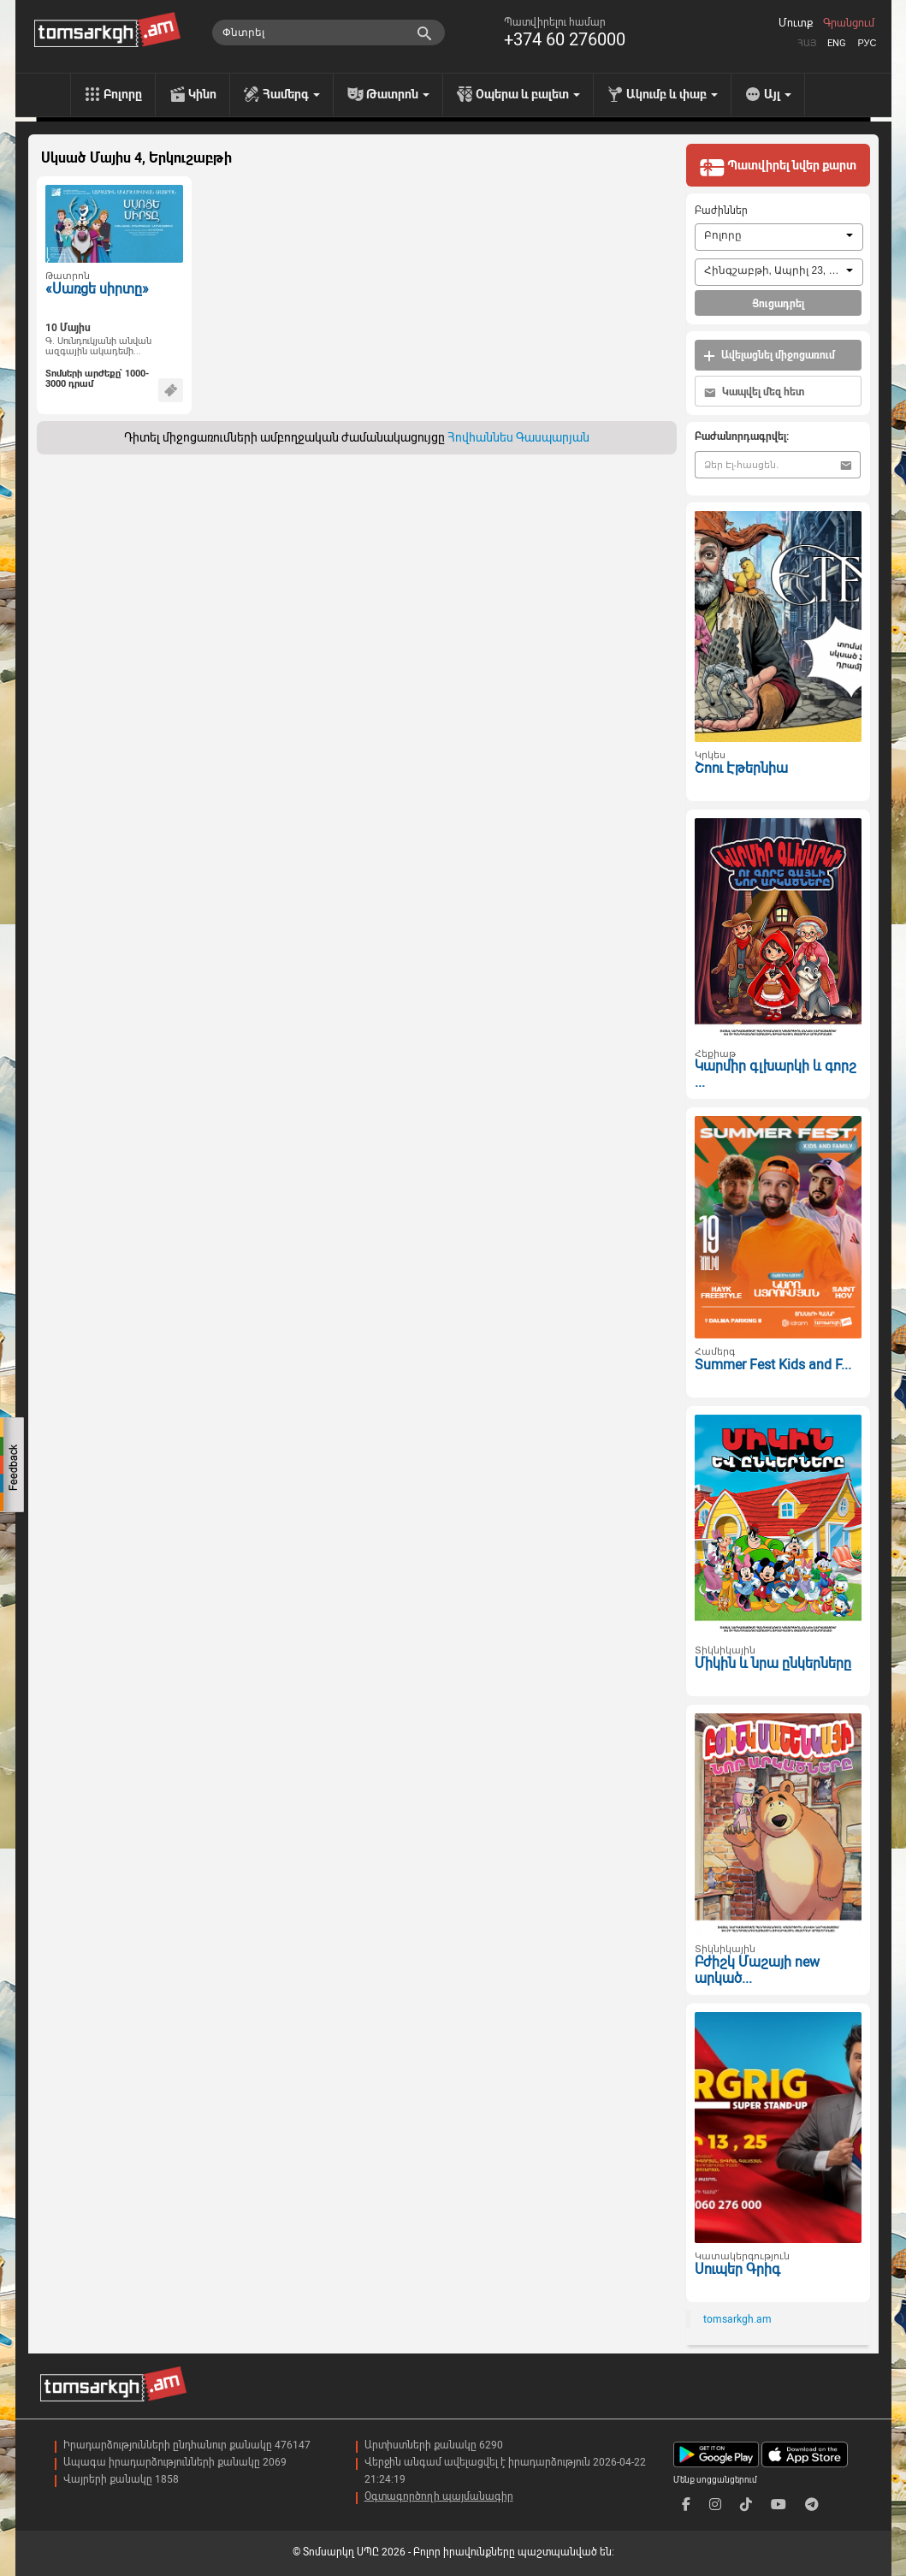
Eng (836, 43)
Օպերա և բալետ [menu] (528, 94)
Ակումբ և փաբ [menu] (672, 94)
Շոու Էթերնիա (741, 768)
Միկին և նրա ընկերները (773, 1663)
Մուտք (796, 23)
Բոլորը (123, 94)
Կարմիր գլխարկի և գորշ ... (775, 1074)
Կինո (202, 94)
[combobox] (779, 237)
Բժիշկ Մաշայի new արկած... (757, 1970)
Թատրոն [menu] (397, 94)
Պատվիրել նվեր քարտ (777, 167)
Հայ (806, 43)
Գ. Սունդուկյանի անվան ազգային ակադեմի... (98, 346)
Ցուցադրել (778, 304)
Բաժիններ (721, 211)
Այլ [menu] (777, 94)
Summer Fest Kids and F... (773, 1364)
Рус (866, 43)
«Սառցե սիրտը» (97, 289)
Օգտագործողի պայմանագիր (438, 2496)
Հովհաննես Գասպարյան (518, 437)
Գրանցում (848, 23)
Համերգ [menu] (291, 94)
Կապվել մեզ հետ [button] (754, 392)
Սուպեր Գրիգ (737, 2269)
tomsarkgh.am (737, 2319)
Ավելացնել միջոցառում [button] (769, 355)
